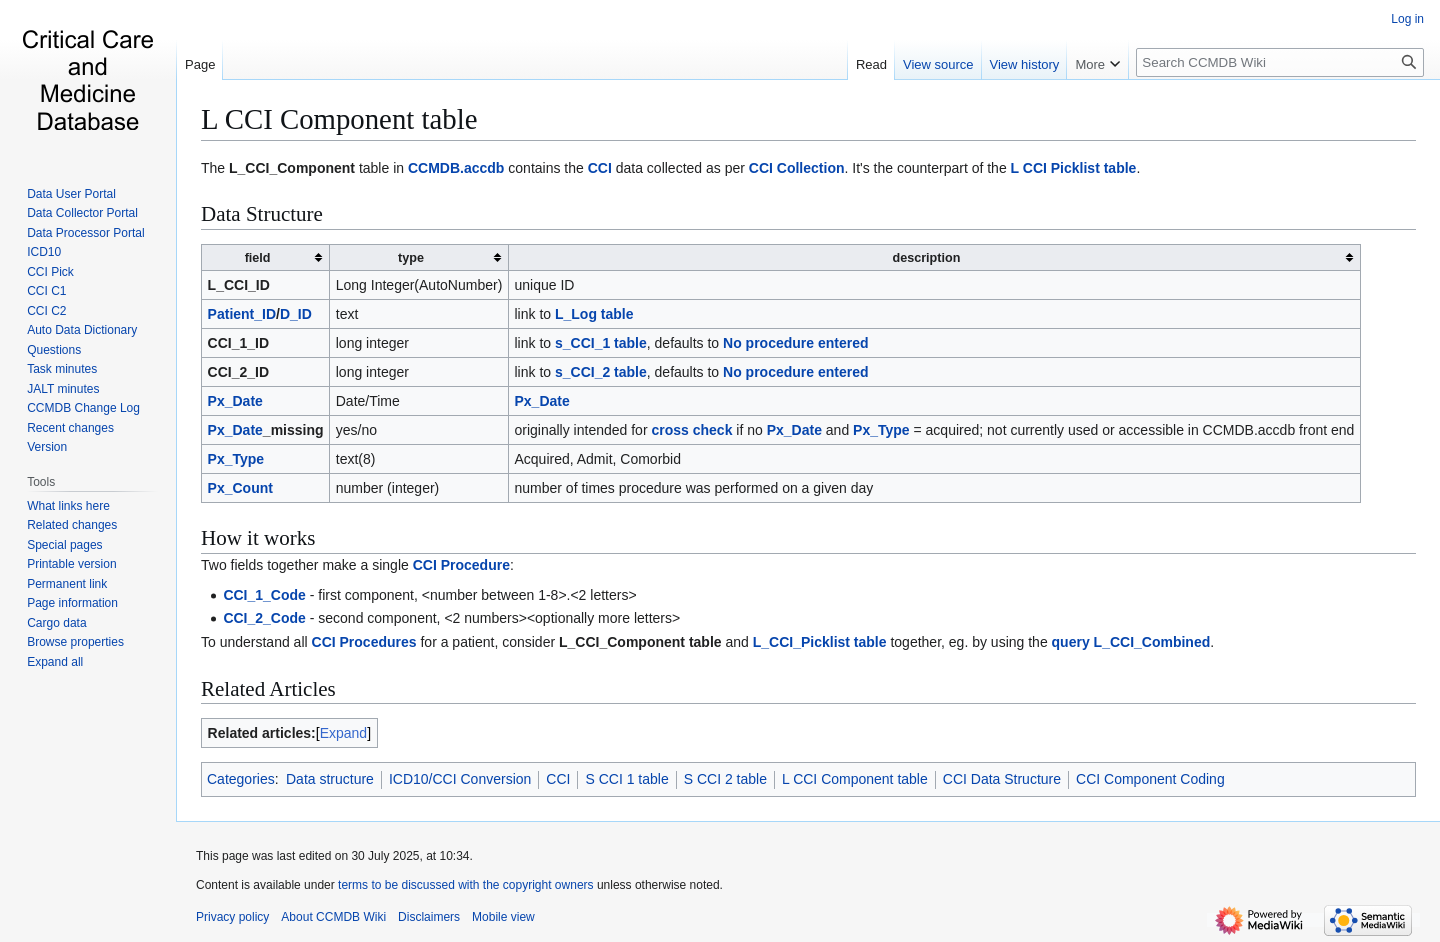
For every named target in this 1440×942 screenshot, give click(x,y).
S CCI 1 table (626, 779)
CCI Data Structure (1002, 779)
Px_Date (235, 401)
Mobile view (503, 917)
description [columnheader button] (926, 258)
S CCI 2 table (725, 779)
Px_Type (881, 430)
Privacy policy (232, 917)
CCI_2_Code (264, 618)
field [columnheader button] (258, 258)
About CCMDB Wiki (333, 917)
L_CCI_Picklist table (820, 642)
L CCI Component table (339, 119)
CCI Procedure (461, 565)
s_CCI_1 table (601, 343)
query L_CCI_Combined (1131, 642)
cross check (691, 430)
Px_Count (240, 488)
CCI (600, 168)
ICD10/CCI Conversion (460, 779)
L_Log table (594, 314)
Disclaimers (429, 917)
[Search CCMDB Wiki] (1280, 62)
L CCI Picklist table (1074, 168)
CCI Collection (797, 168)
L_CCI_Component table (640, 642)
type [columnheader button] (411, 258)
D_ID (296, 314)
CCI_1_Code (264, 595)
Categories (241, 779)
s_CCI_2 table (601, 372)
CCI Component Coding (1150, 779)
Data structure (330, 779)
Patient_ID (242, 314)
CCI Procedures (364, 642)
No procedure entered (795, 343)
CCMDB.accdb (456, 168)
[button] (55, 662)
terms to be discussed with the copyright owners (465, 885)
